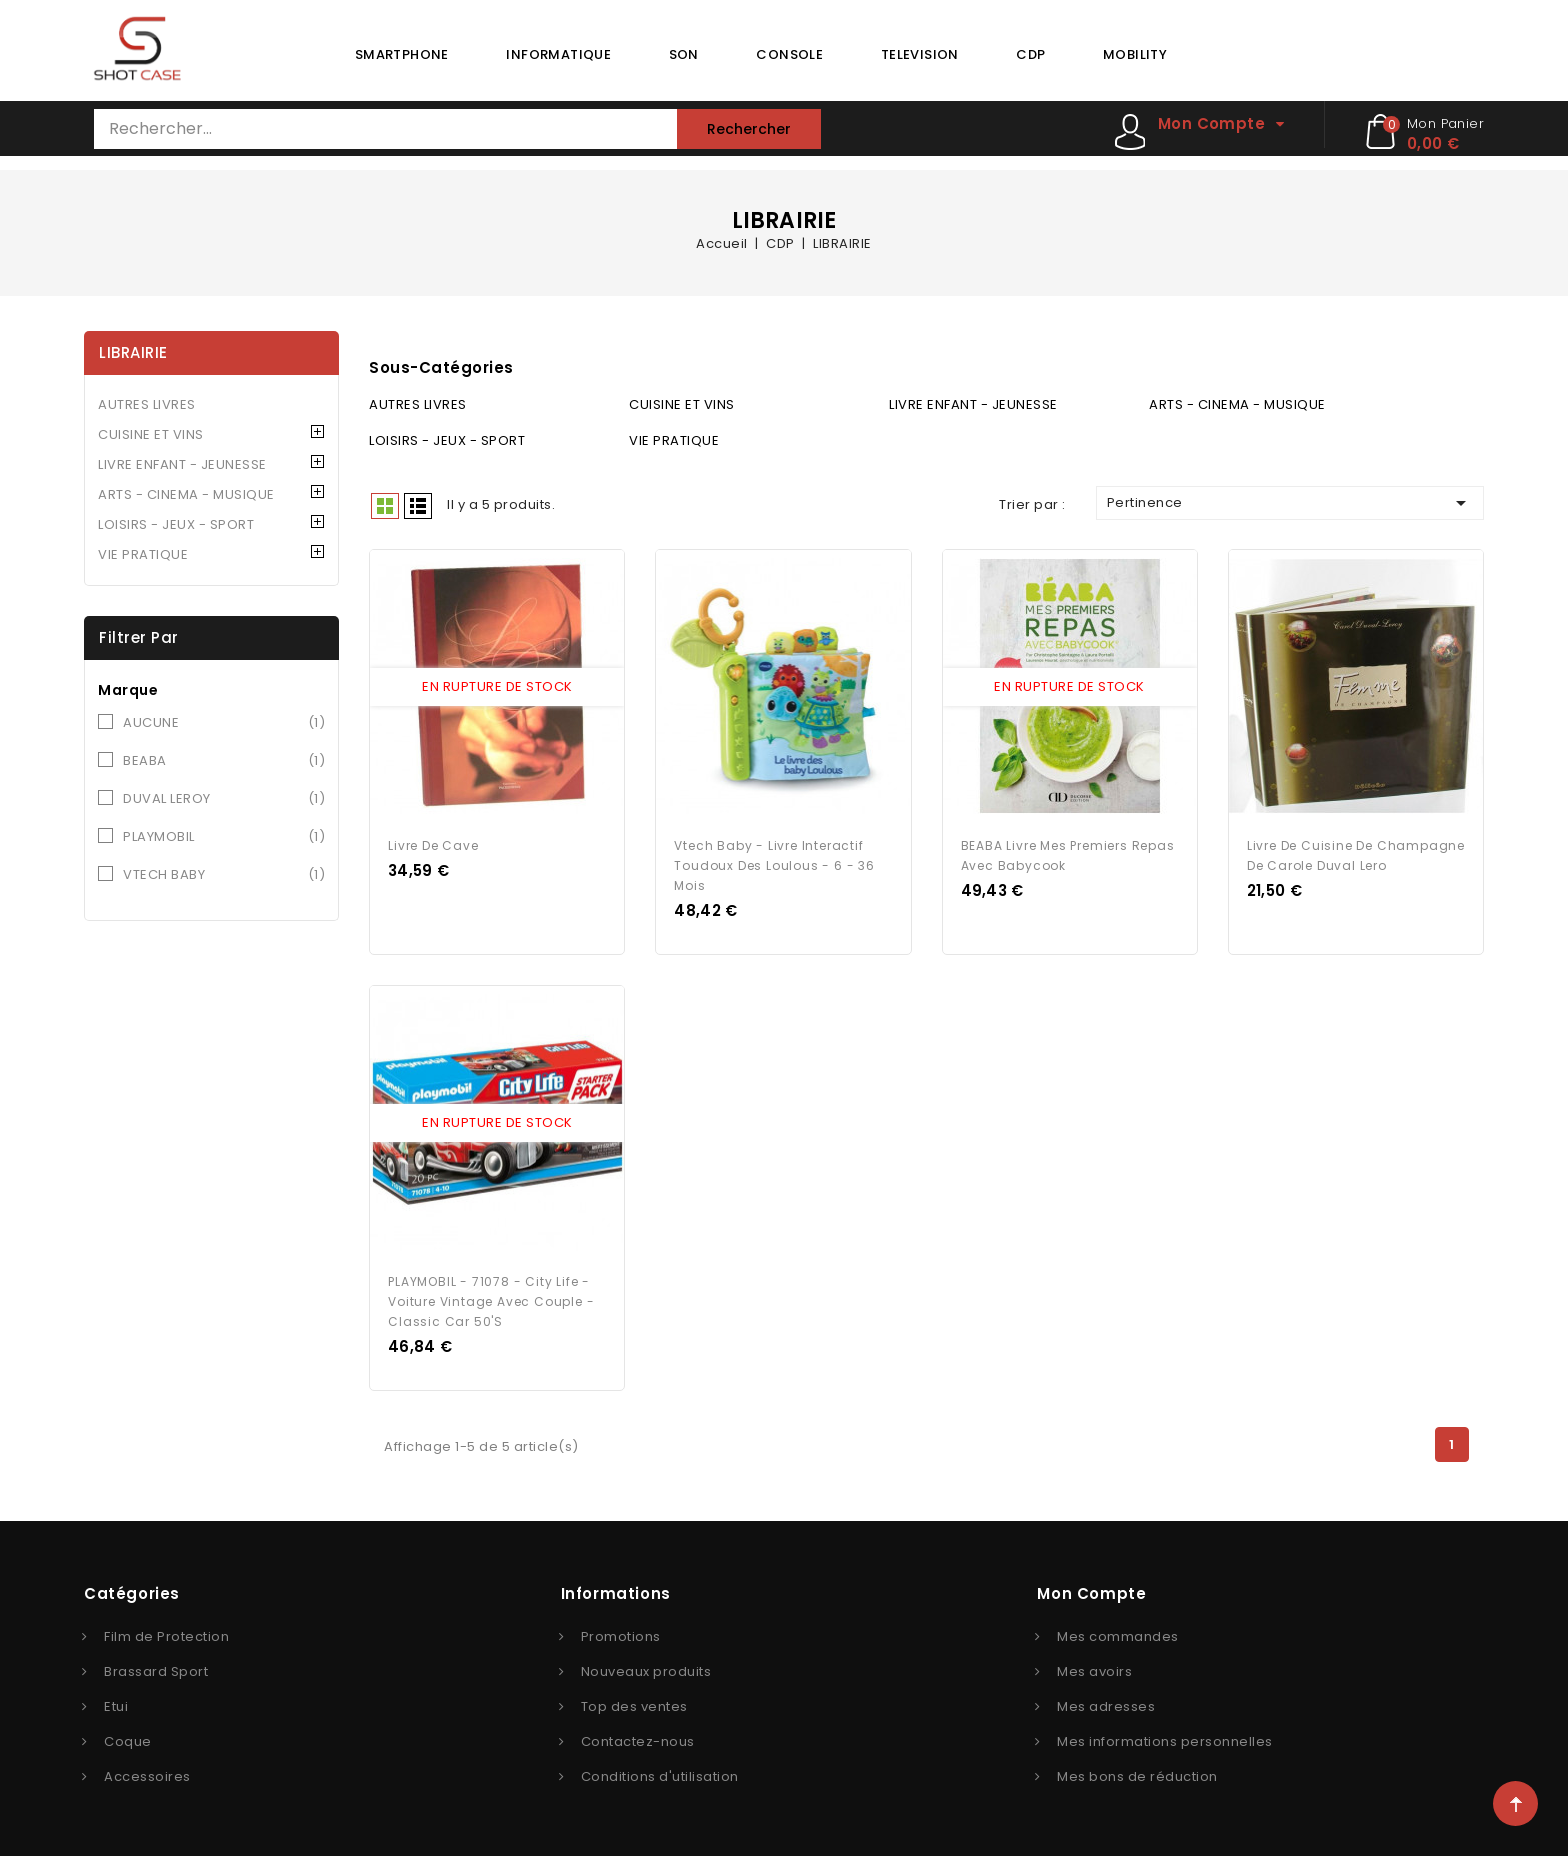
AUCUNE (224, 723)
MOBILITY (1135, 54)
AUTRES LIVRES (147, 404)
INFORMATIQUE (558, 54)
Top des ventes (634, 1705)
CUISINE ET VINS (151, 434)
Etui (116, 1705)
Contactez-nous (638, 1740)
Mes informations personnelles (1165, 1740)
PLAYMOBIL (224, 837)
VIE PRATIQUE (143, 554)
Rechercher (749, 129)
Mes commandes (1118, 1635)
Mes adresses (1106, 1705)
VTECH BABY (224, 875)
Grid (385, 506)
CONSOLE (789, 54)
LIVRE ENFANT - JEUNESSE (182, 464)
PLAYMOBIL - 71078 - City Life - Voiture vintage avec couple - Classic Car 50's (491, 1300)
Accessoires (147, 1775)
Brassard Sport (156, 1670)
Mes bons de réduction (1137, 1775)
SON (684, 54)
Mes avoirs (1094, 1670)
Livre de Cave (433, 844)
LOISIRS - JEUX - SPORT (176, 524)
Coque (128, 1740)
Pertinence (1290, 503)
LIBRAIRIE (133, 352)
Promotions (621, 1635)
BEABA (224, 761)
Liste (418, 506)
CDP (1030, 54)
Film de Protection (166, 1635)
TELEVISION (920, 54)
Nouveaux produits (646, 1670)
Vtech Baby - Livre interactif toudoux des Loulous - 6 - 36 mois (774, 864)
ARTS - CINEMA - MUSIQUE (186, 494)
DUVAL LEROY (224, 799)
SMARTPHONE (402, 54)
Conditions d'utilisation (660, 1775)
